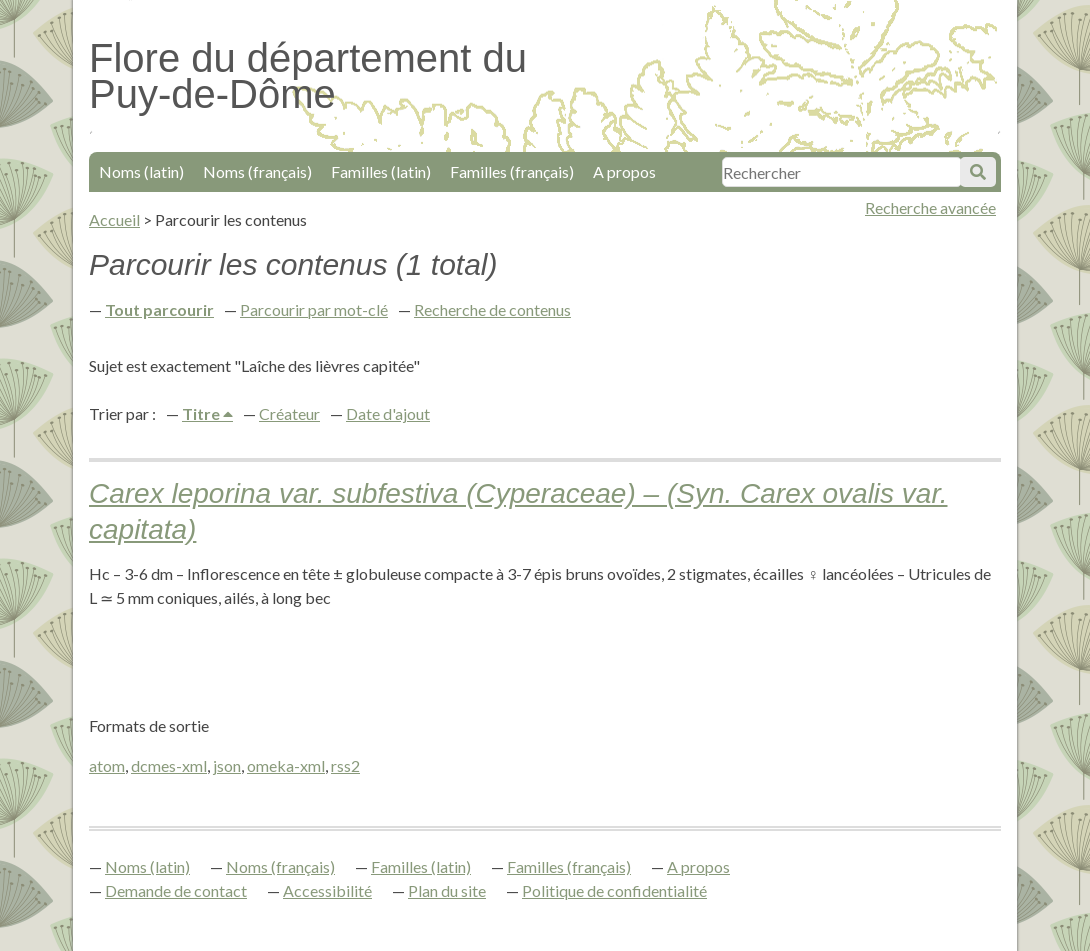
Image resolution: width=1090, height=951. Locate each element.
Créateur (289, 413)
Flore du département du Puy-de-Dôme (308, 76)
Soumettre (978, 172)
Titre (202, 413)
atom (107, 765)
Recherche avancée (930, 207)
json (227, 765)
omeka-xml (286, 765)
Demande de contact (176, 890)
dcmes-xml (169, 765)
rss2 (345, 765)
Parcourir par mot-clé (314, 309)
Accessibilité (327, 890)
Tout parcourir (159, 309)
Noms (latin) (141, 171)
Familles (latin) (381, 171)
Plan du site (447, 890)
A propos (624, 171)
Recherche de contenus (492, 309)
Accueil (114, 219)
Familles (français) (512, 171)
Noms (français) (257, 171)
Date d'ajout (388, 413)
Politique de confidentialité (614, 890)
